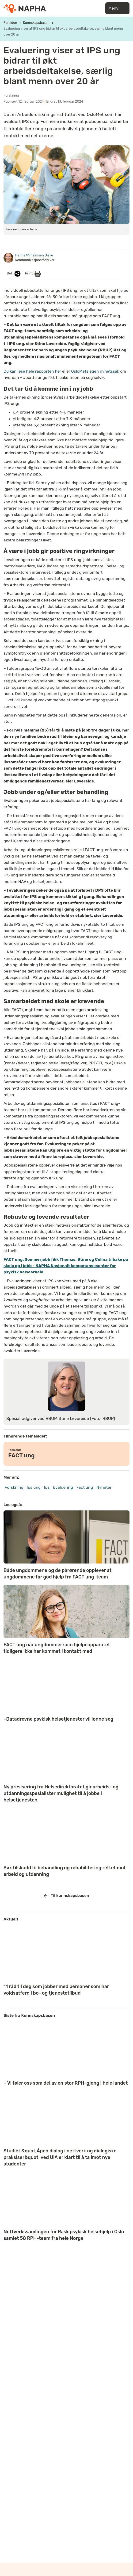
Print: (33, 274)
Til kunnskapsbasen (66, 1896)
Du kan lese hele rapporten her (32, 371)
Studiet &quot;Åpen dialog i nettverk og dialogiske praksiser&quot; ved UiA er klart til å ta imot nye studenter (60, 2157)
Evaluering (63, 1487)
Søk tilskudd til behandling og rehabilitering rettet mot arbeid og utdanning (65, 1871)
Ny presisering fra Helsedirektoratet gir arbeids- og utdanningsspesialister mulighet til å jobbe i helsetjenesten (61, 1793)
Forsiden (10, 23)
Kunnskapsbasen (36, 23)
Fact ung (84, 1487)
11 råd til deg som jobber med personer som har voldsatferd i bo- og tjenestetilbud (56, 1990)
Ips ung (34, 1487)
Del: (14, 273)
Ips (47, 1487)
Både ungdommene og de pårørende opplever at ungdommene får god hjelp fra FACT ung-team (57, 1573)
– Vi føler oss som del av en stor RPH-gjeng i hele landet (66, 2083)
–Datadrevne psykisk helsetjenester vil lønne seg (58, 1719)
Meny (117, 8)
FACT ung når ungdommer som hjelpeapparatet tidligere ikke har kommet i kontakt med (57, 1648)
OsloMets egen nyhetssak (95, 371)
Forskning (14, 1487)
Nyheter (104, 1487)
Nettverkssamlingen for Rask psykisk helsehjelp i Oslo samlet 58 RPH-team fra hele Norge (64, 2235)
